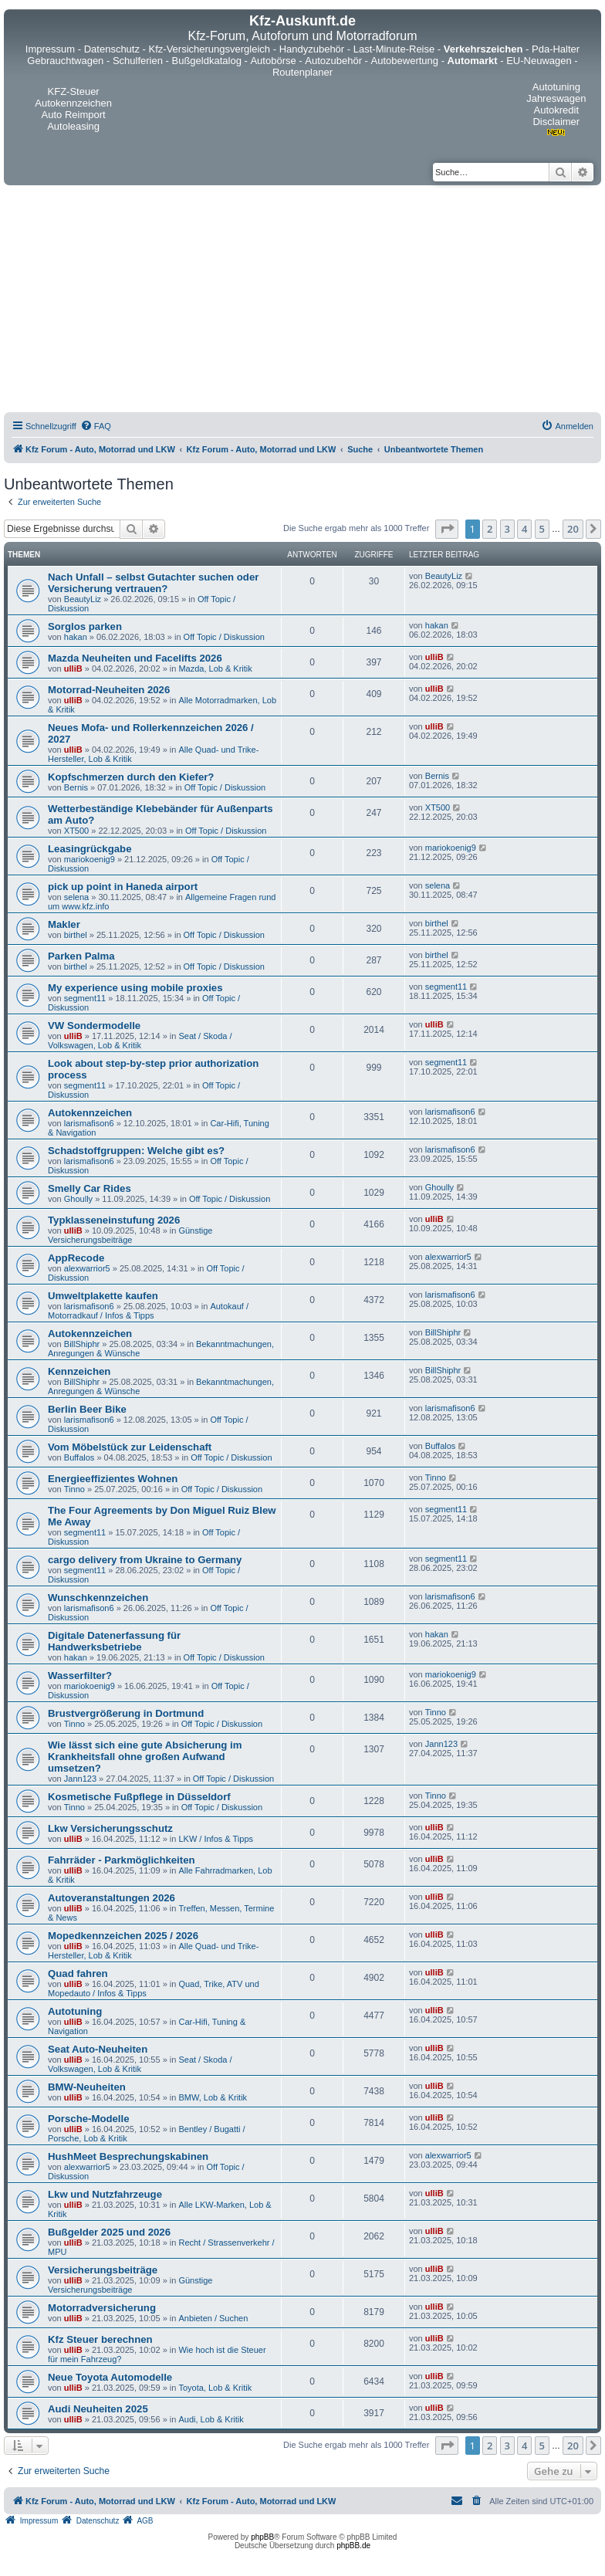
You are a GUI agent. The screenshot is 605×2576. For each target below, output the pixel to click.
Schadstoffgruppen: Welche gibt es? (136, 1150)
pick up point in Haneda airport (123, 886)
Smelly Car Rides (89, 1188)
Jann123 (80, 1778)
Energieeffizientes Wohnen (112, 1478)
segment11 (85, 998)
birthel (75, 934)
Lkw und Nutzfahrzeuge (105, 2194)
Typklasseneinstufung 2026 (114, 1220)
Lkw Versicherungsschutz (110, 1828)
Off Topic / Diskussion (224, 636)
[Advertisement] (302, 301)
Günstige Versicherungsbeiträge (130, 1235)
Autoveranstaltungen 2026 (111, 1898)
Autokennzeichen (90, 1113)
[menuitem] (95, 426)
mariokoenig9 (89, 859)
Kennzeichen (79, 1371)
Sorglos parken (85, 626)
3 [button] (507, 529)
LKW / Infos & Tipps (215, 1838)
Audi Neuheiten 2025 (98, 2409)
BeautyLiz (82, 599)
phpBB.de (353, 2545)
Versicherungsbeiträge (102, 2270)
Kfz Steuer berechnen (100, 2339)
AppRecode (76, 1258)
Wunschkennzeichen (98, 1597)
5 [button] (542, 529)
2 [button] (489, 529)
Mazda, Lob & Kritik (215, 668)
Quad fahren (78, 1973)
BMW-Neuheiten (87, 2087)
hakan (75, 636)
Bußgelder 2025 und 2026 (109, 2232)
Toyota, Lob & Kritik (215, 2387)
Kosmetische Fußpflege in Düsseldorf (139, 1797)
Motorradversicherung (102, 2308)
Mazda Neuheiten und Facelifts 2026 (135, 658)
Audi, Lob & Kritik (210, 2419)
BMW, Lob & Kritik (212, 2097)
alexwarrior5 (87, 1268)
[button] (446, 529)
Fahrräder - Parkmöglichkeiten (121, 1860)
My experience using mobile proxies (135, 988)
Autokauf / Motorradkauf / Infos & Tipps (148, 1311)
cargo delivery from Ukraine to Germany (145, 1560)
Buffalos (79, 1457)
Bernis (76, 787)
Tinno (74, 1489)
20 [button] (573, 529)
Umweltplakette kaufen (103, 1296)
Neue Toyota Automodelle (110, 2377)
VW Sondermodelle (94, 1025)
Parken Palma (81, 956)
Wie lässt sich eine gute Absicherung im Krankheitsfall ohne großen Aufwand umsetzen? (145, 1756)
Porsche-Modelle (89, 2118)
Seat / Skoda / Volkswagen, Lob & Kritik (140, 1040)
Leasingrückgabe (89, 849)
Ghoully (78, 1198)
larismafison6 (89, 1123)
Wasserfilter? (80, 1675)
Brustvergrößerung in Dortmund (126, 1713)
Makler (64, 924)
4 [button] (524, 529)
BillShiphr (82, 1344)
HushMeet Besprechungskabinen (128, 2156)
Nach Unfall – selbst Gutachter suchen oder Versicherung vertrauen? (153, 582)
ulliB (73, 668)
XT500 (76, 830)
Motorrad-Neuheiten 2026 (109, 690)
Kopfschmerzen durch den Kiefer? (131, 777)
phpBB (262, 2537)
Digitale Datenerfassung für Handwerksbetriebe (114, 1641)
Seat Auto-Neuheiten (97, 2049)
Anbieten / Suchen (213, 2318)
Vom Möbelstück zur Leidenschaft (129, 1447)
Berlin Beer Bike (87, 1409)
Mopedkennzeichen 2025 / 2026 (123, 1935)
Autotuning (75, 2011)
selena (76, 897)
